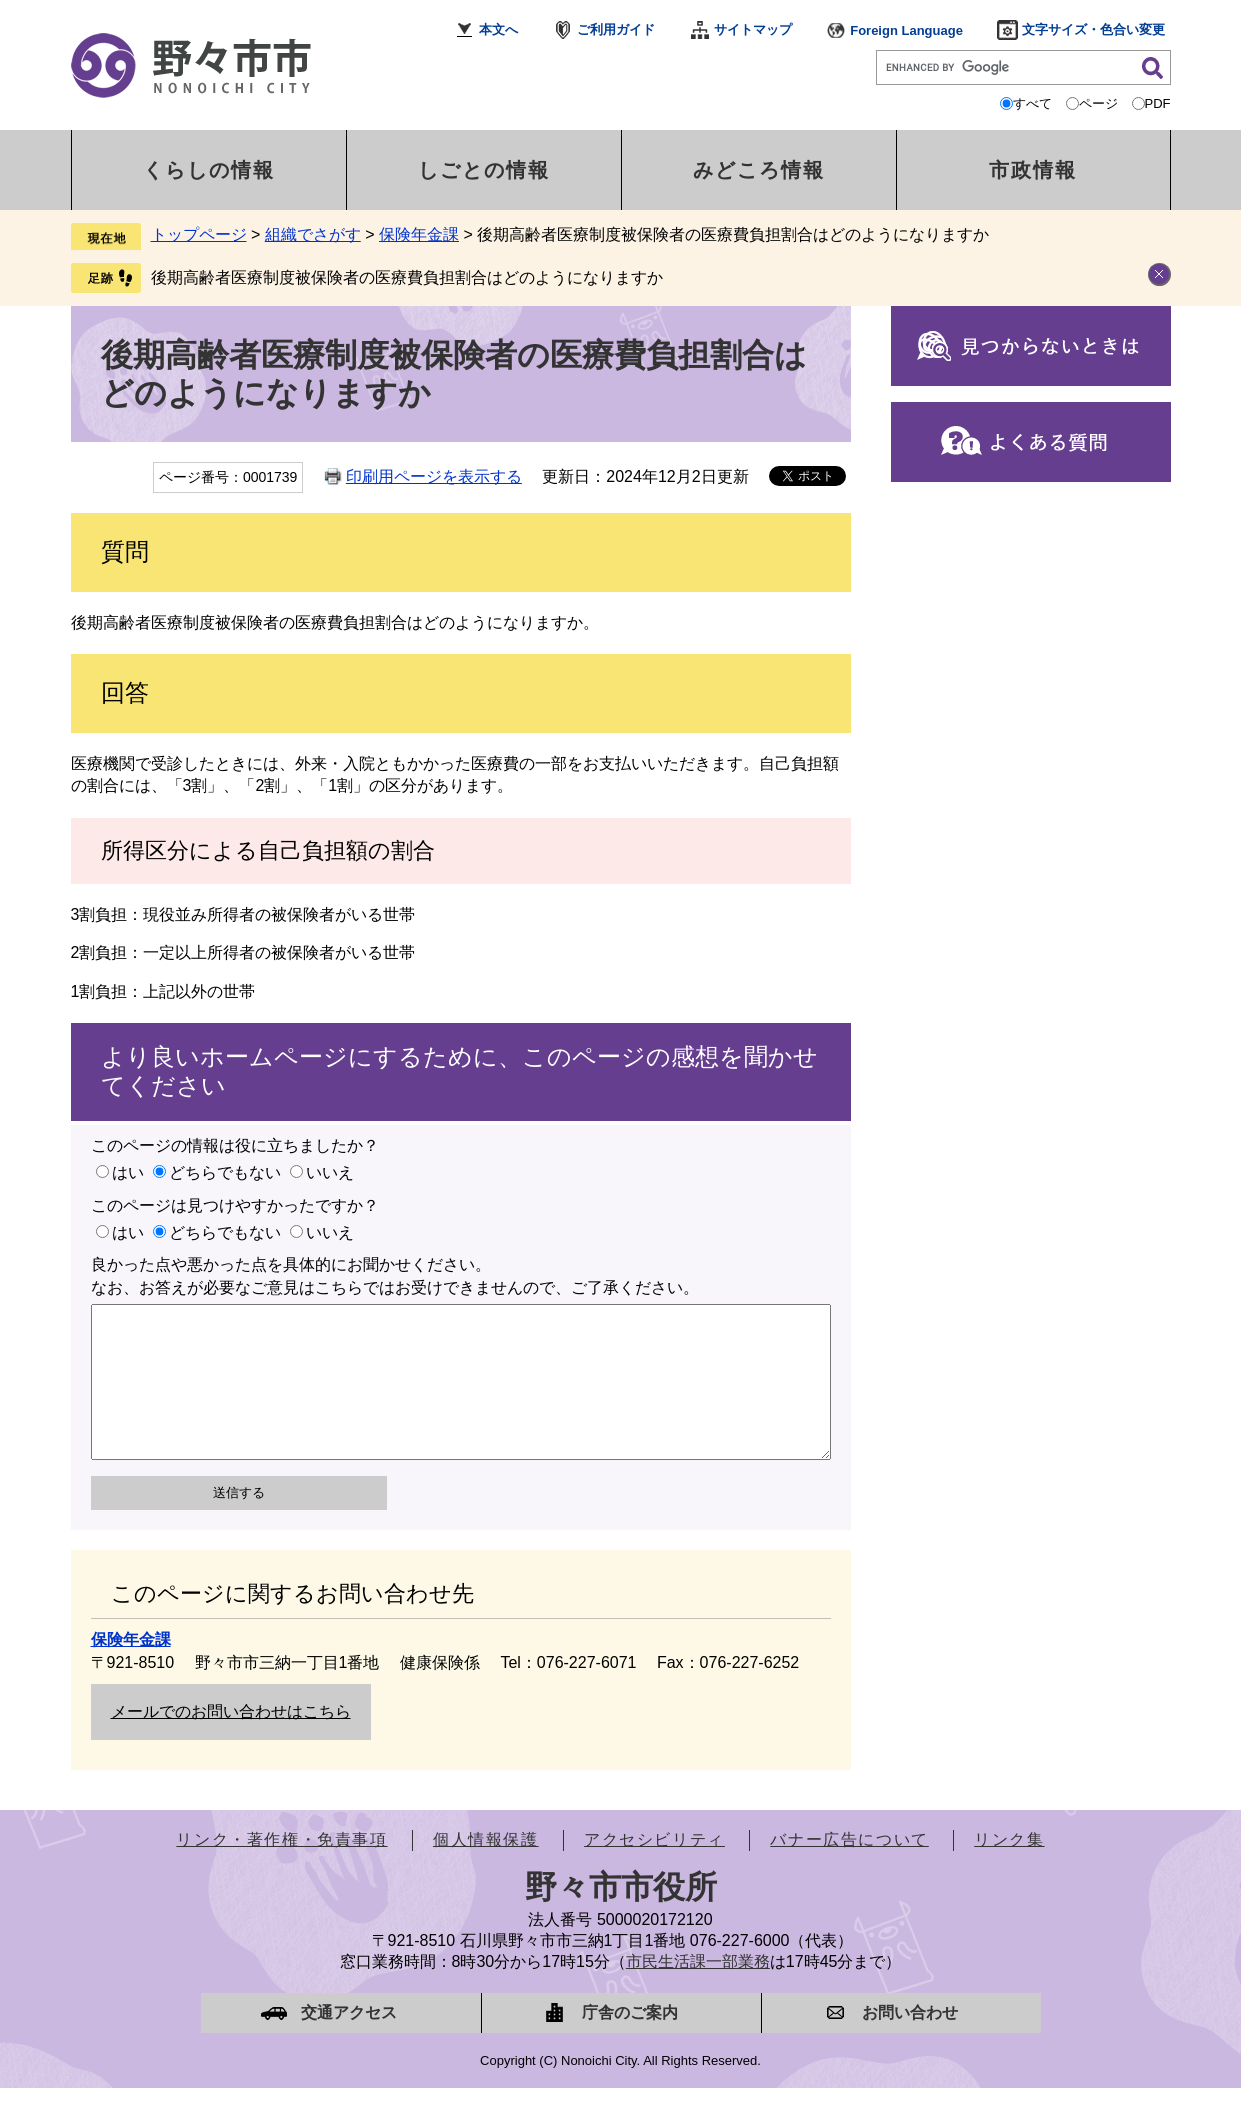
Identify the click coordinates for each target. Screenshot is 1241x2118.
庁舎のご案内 (630, 2042)
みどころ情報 (759, 170)
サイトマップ (753, 29)
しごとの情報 (484, 170)
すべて (1032, 103)
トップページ (199, 234)
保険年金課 (419, 234)
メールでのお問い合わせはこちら (231, 1741)
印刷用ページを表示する (434, 476)
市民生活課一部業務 (698, 1991)
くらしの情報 (209, 170)
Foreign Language (906, 30)
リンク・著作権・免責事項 (281, 1869)
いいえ (330, 1172)
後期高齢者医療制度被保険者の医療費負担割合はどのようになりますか (407, 277)
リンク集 (1009, 1869)
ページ (1098, 103)
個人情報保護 (486, 1869)
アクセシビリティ (654, 1869)
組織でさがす (313, 234)
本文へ (498, 29)
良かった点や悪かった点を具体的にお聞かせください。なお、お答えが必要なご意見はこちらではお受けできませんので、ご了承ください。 (395, 1275)
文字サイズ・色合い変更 (1093, 29)
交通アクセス (349, 2042)
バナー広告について (849, 1869)
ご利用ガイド (616, 29)
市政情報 (1033, 170)
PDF (1158, 103)
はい (128, 1172)
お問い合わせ (910, 2042)
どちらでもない (225, 1172)
